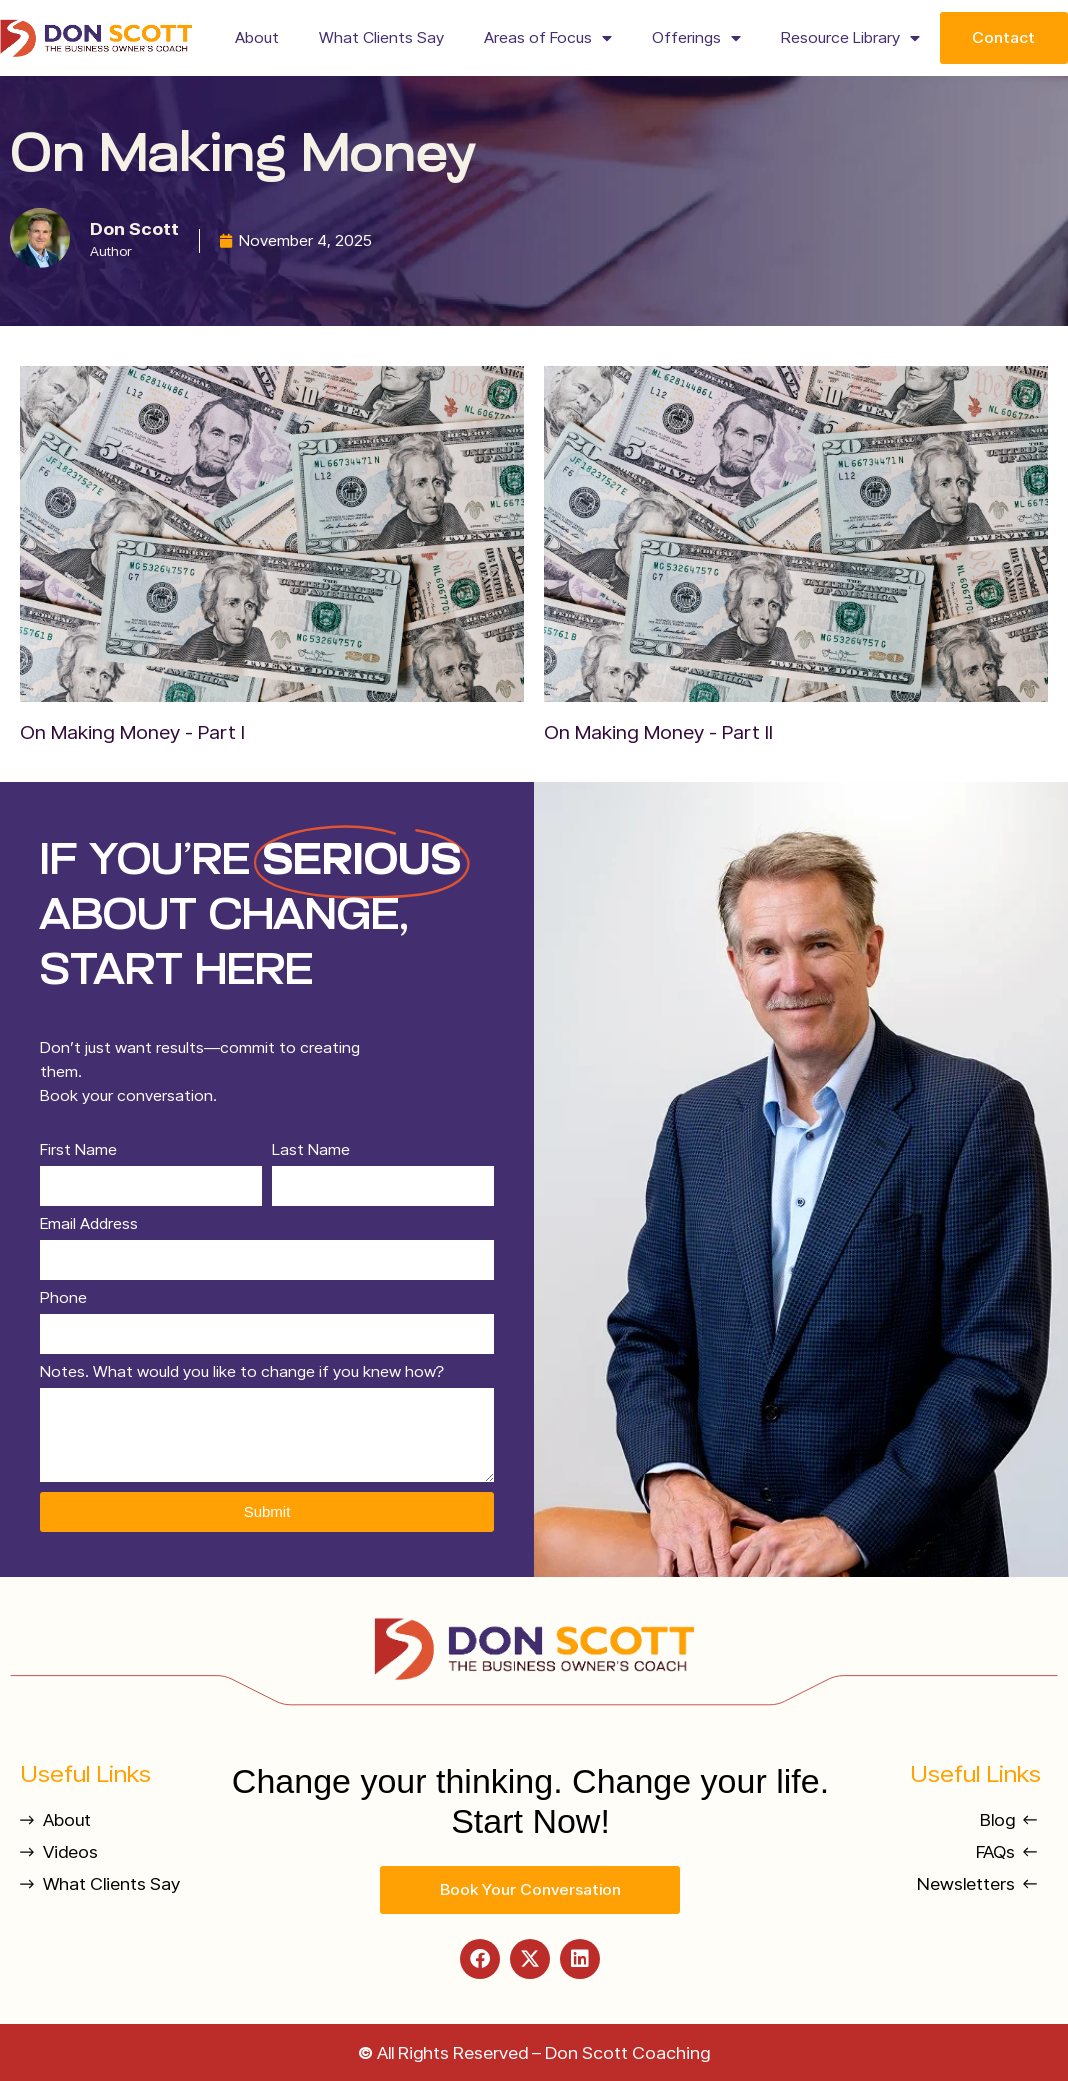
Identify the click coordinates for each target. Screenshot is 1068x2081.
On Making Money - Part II (658, 732)
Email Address (89, 1224)
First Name (78, 1150)
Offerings (696, 38)
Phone (63, 1298)
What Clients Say (381, 37)
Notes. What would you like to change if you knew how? (242, 1372)
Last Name (311, 1150)
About (257, 37)
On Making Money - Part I (132, 732)
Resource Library (850, 38)
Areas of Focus (548, 38)
